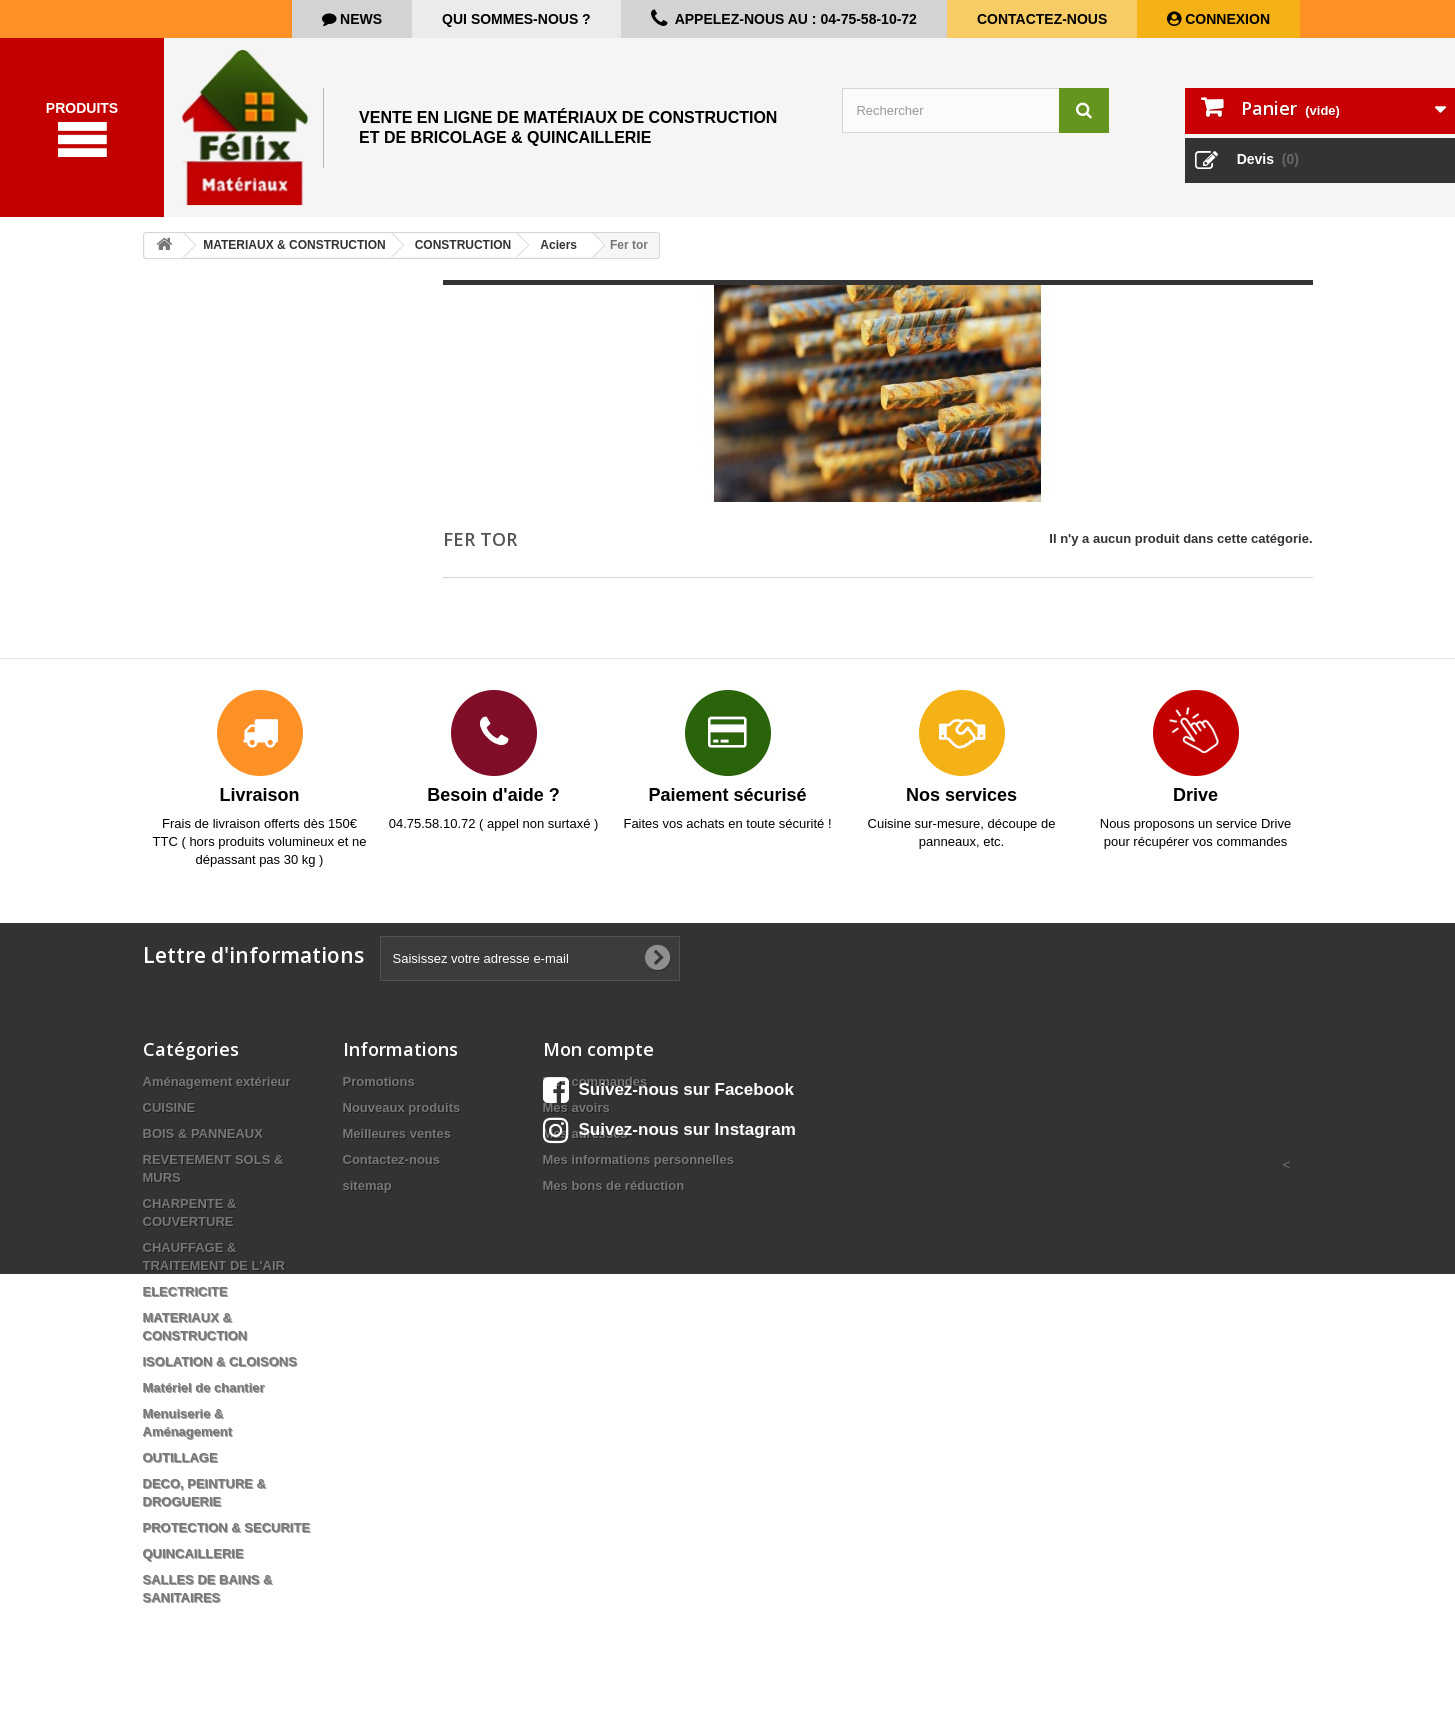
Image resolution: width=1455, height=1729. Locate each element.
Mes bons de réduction (614, 1190)
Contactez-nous (1042, 19)
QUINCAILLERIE (193, 1558)
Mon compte (598, 1054)
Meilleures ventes (397, 1138)
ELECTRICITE (185, 1296)
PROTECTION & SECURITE (227, 1532)
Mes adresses (585, 1138)
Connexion (1225, 19)
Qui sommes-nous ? (516, 19)
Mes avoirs (576, 1112)
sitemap (367, 1190)
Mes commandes (595, 1086)
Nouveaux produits (402, 1112)
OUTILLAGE (180, 1462)
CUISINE (169, 1112)
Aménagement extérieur (217, 1086)
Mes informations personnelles (638, 1164)
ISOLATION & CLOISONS (220, 1366)
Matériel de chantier (204, 1392)
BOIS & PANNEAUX (203, 1138)
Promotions (379, 1086)
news (359, 19)
